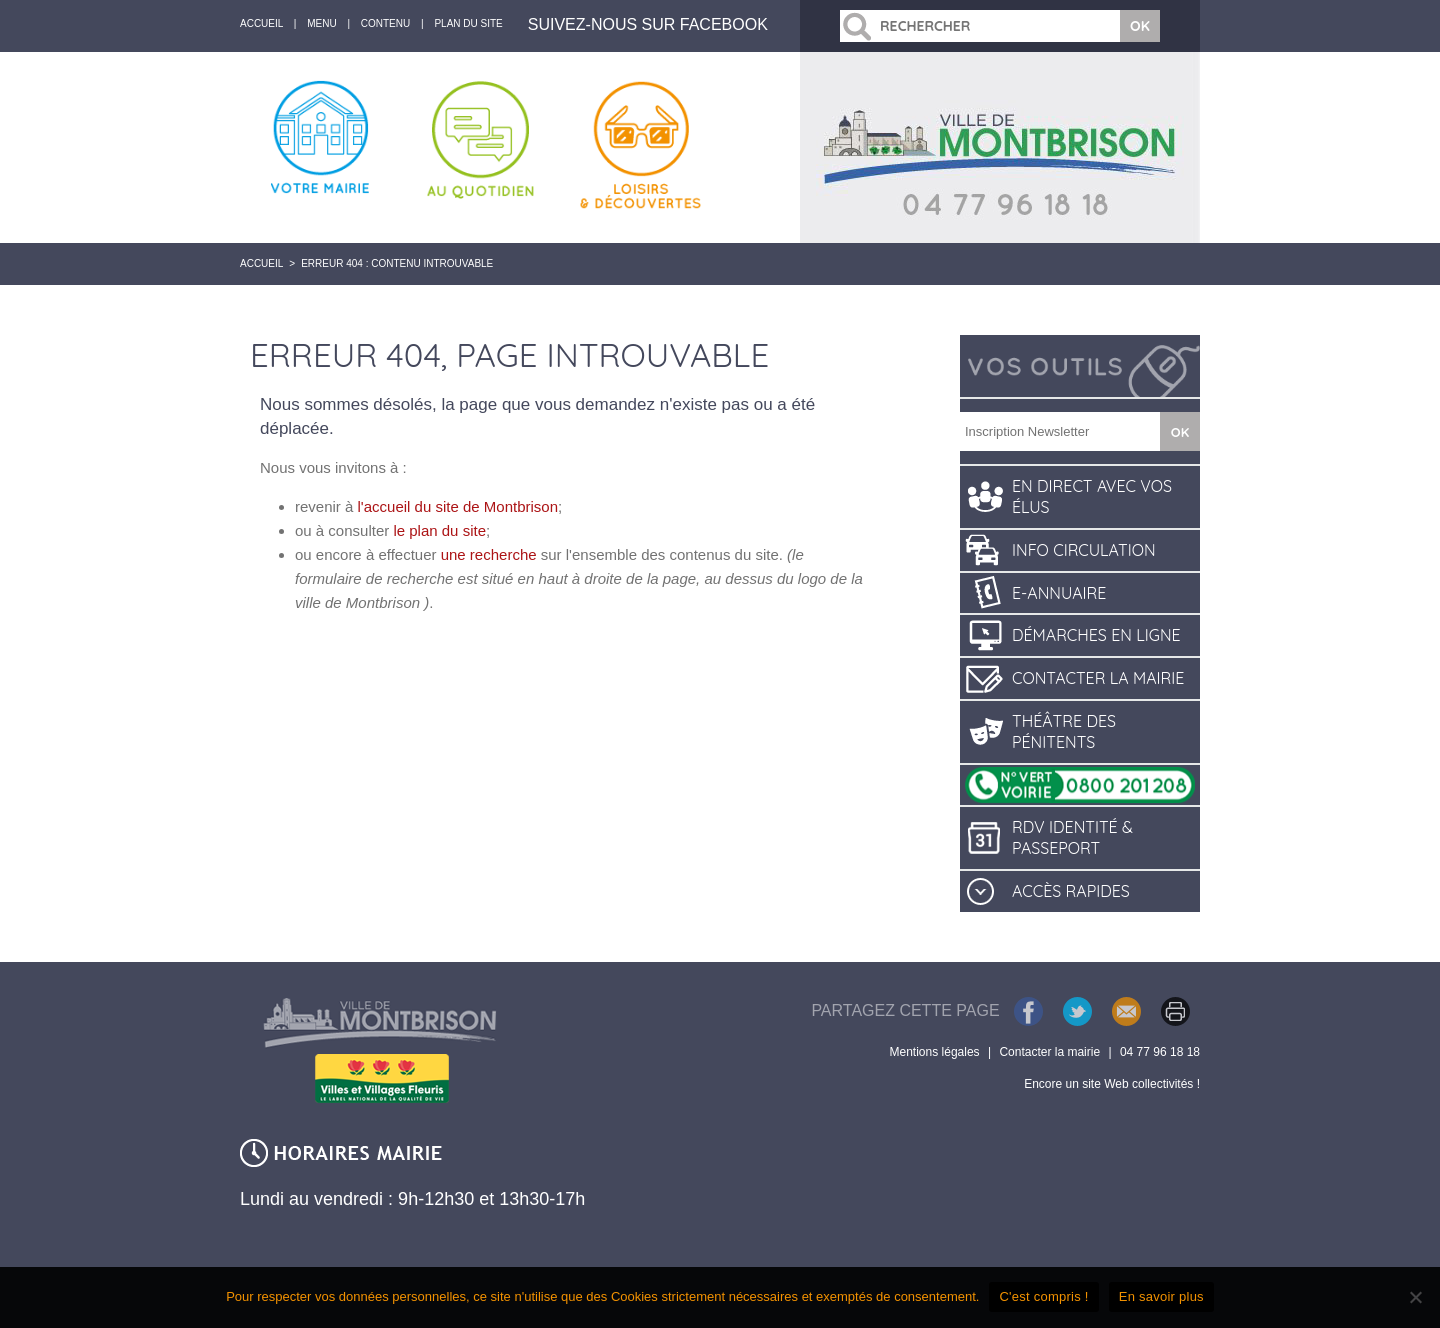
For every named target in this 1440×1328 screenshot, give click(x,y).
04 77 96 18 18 (1160, 1052)
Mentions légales (935, 1052)
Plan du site (468, 23)
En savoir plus (1161, 1296)
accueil (261, 23)
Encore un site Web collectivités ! (1112, 1084)
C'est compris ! (1043, 1296)
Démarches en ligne (1096, 635)
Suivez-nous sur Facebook (648, 24)
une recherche (489, 554)
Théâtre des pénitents (1064, 731)
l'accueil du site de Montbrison (458, 506)
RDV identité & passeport (1072, 837)
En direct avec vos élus (1092, 496)
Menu (321, 23)
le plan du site (439, 530)
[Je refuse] (1415, 1297)
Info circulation (1084, 550)
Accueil (261, 263)
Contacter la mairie (1098, 678)
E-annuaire (1059, 593)
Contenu (385, 23)
